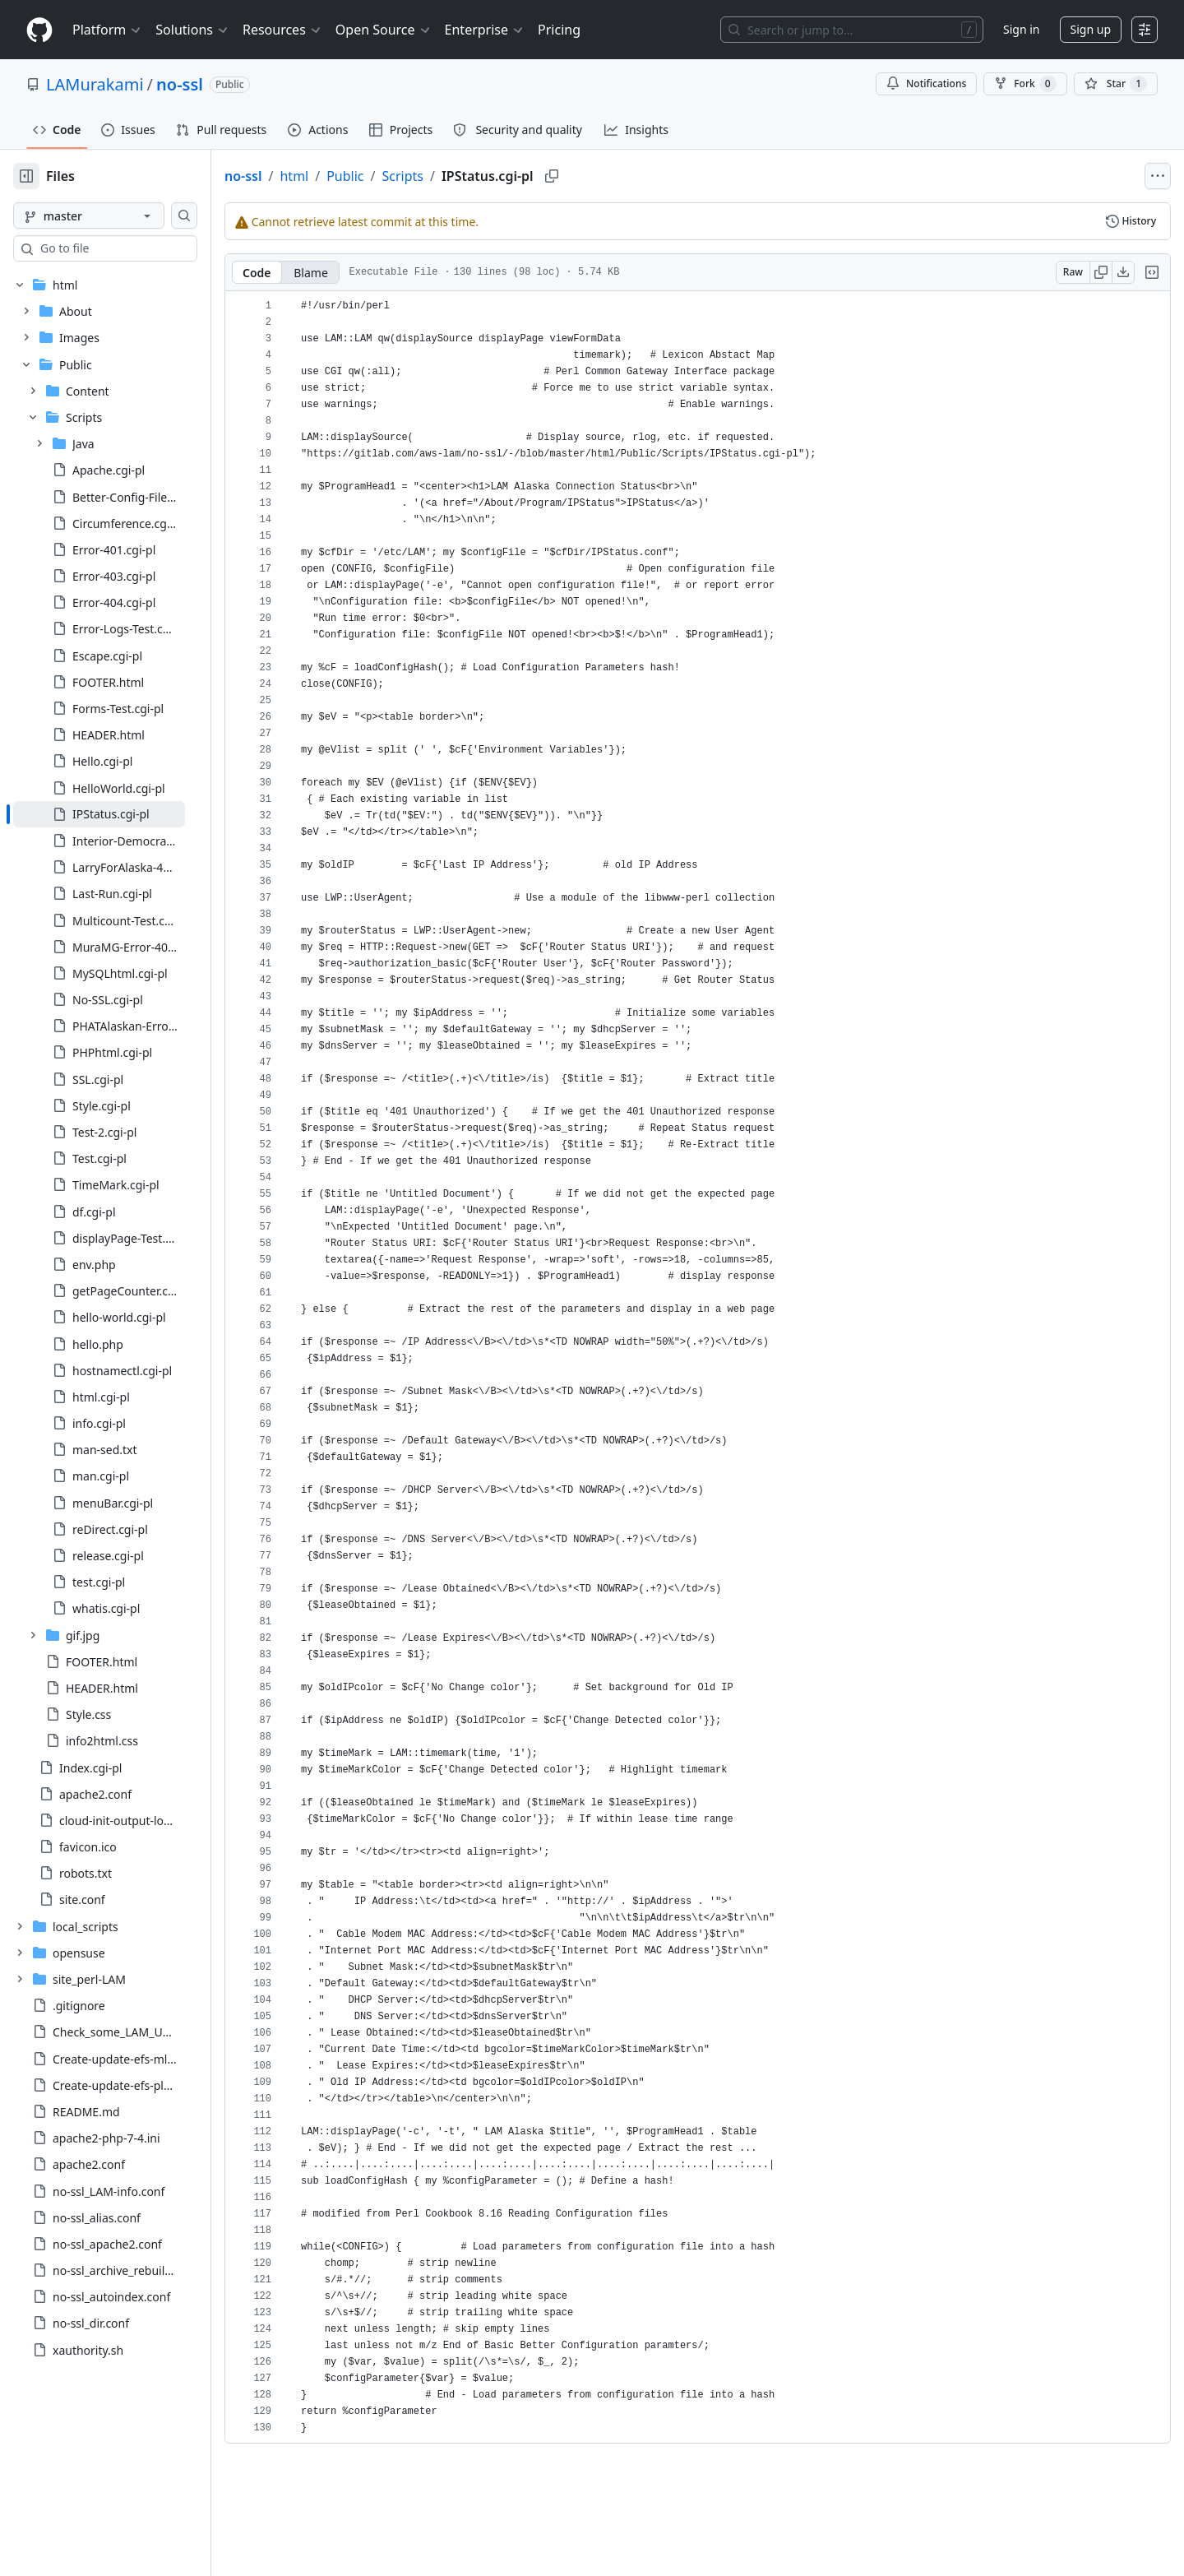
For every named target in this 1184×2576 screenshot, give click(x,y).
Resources (282, 30)
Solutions (192, 30)
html (346, 176)
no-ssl (179, 84)
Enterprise (485, 30)
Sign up (1091, 29)
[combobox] (138, 248)
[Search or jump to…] (852, 29)
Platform (107, 30)
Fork (1025, 84)
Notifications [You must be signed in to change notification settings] (926, 83)
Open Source (383, 30)
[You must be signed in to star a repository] (1116, 83)
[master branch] (115, 215)
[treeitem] (125, 814)
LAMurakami (95, 84)
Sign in (1021, 29)
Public (397, 176)
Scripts (455, 176)
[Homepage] (39, 30)
